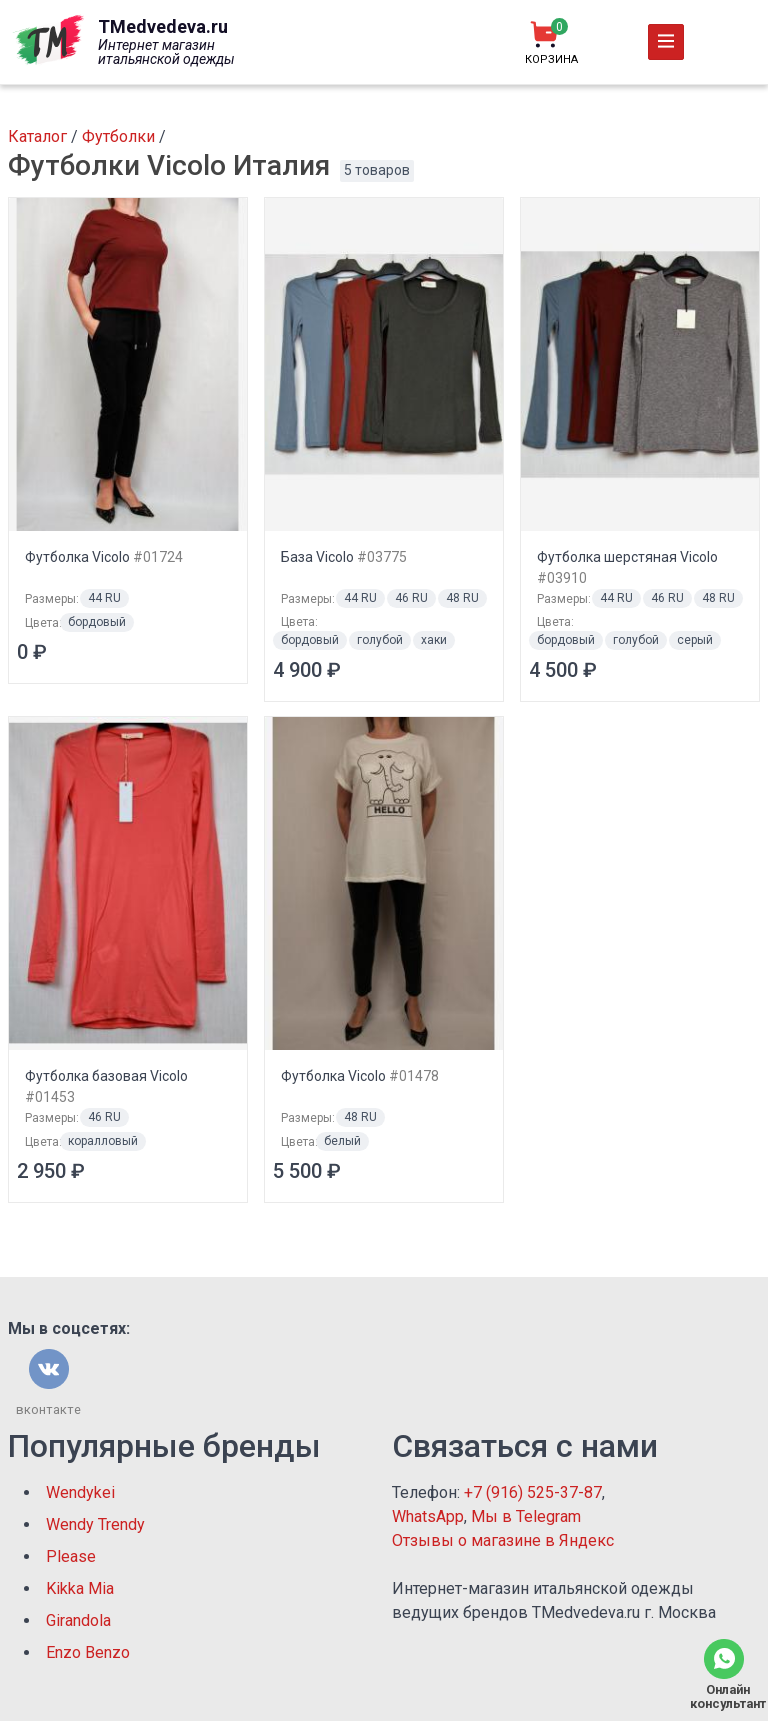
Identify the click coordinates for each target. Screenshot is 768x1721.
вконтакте (48, 1409)
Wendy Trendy (95, 1524)
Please (71, 1556)
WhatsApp (428, 1516)
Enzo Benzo (88, 1652)
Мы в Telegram (526, 1516)
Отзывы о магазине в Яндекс (503, 1540)
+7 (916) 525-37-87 (533, 1492)
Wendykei (80, 1492)
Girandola (78, 1620)
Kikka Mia (80, 1588)
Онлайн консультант (724, 1696)
